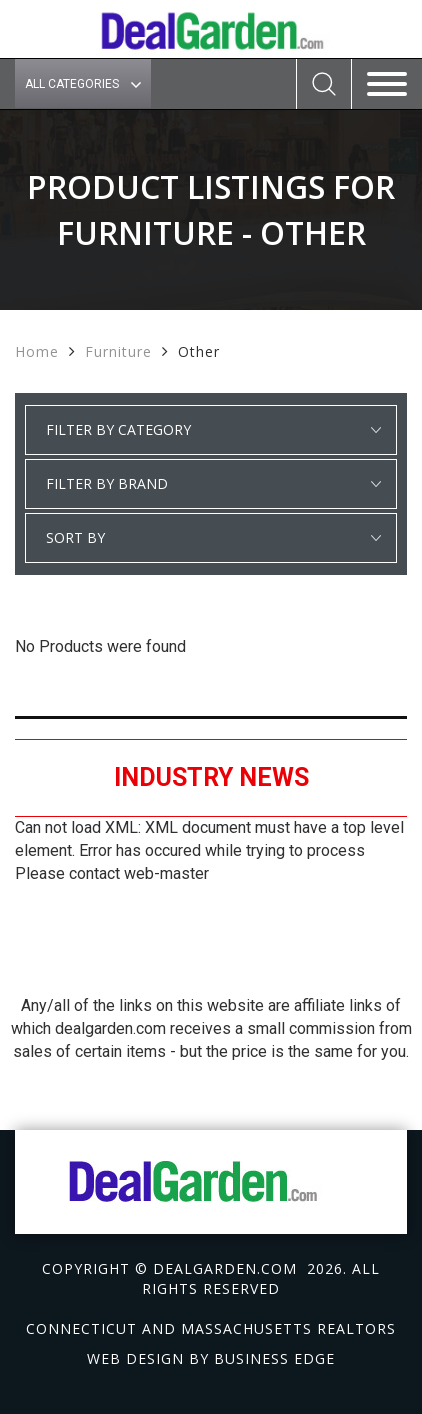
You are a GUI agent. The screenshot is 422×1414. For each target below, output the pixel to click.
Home (37, 351)
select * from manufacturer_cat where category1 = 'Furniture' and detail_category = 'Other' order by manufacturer (211, 484)
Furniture (118, 351)
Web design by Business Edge (211, 1358)
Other (199, 351)
